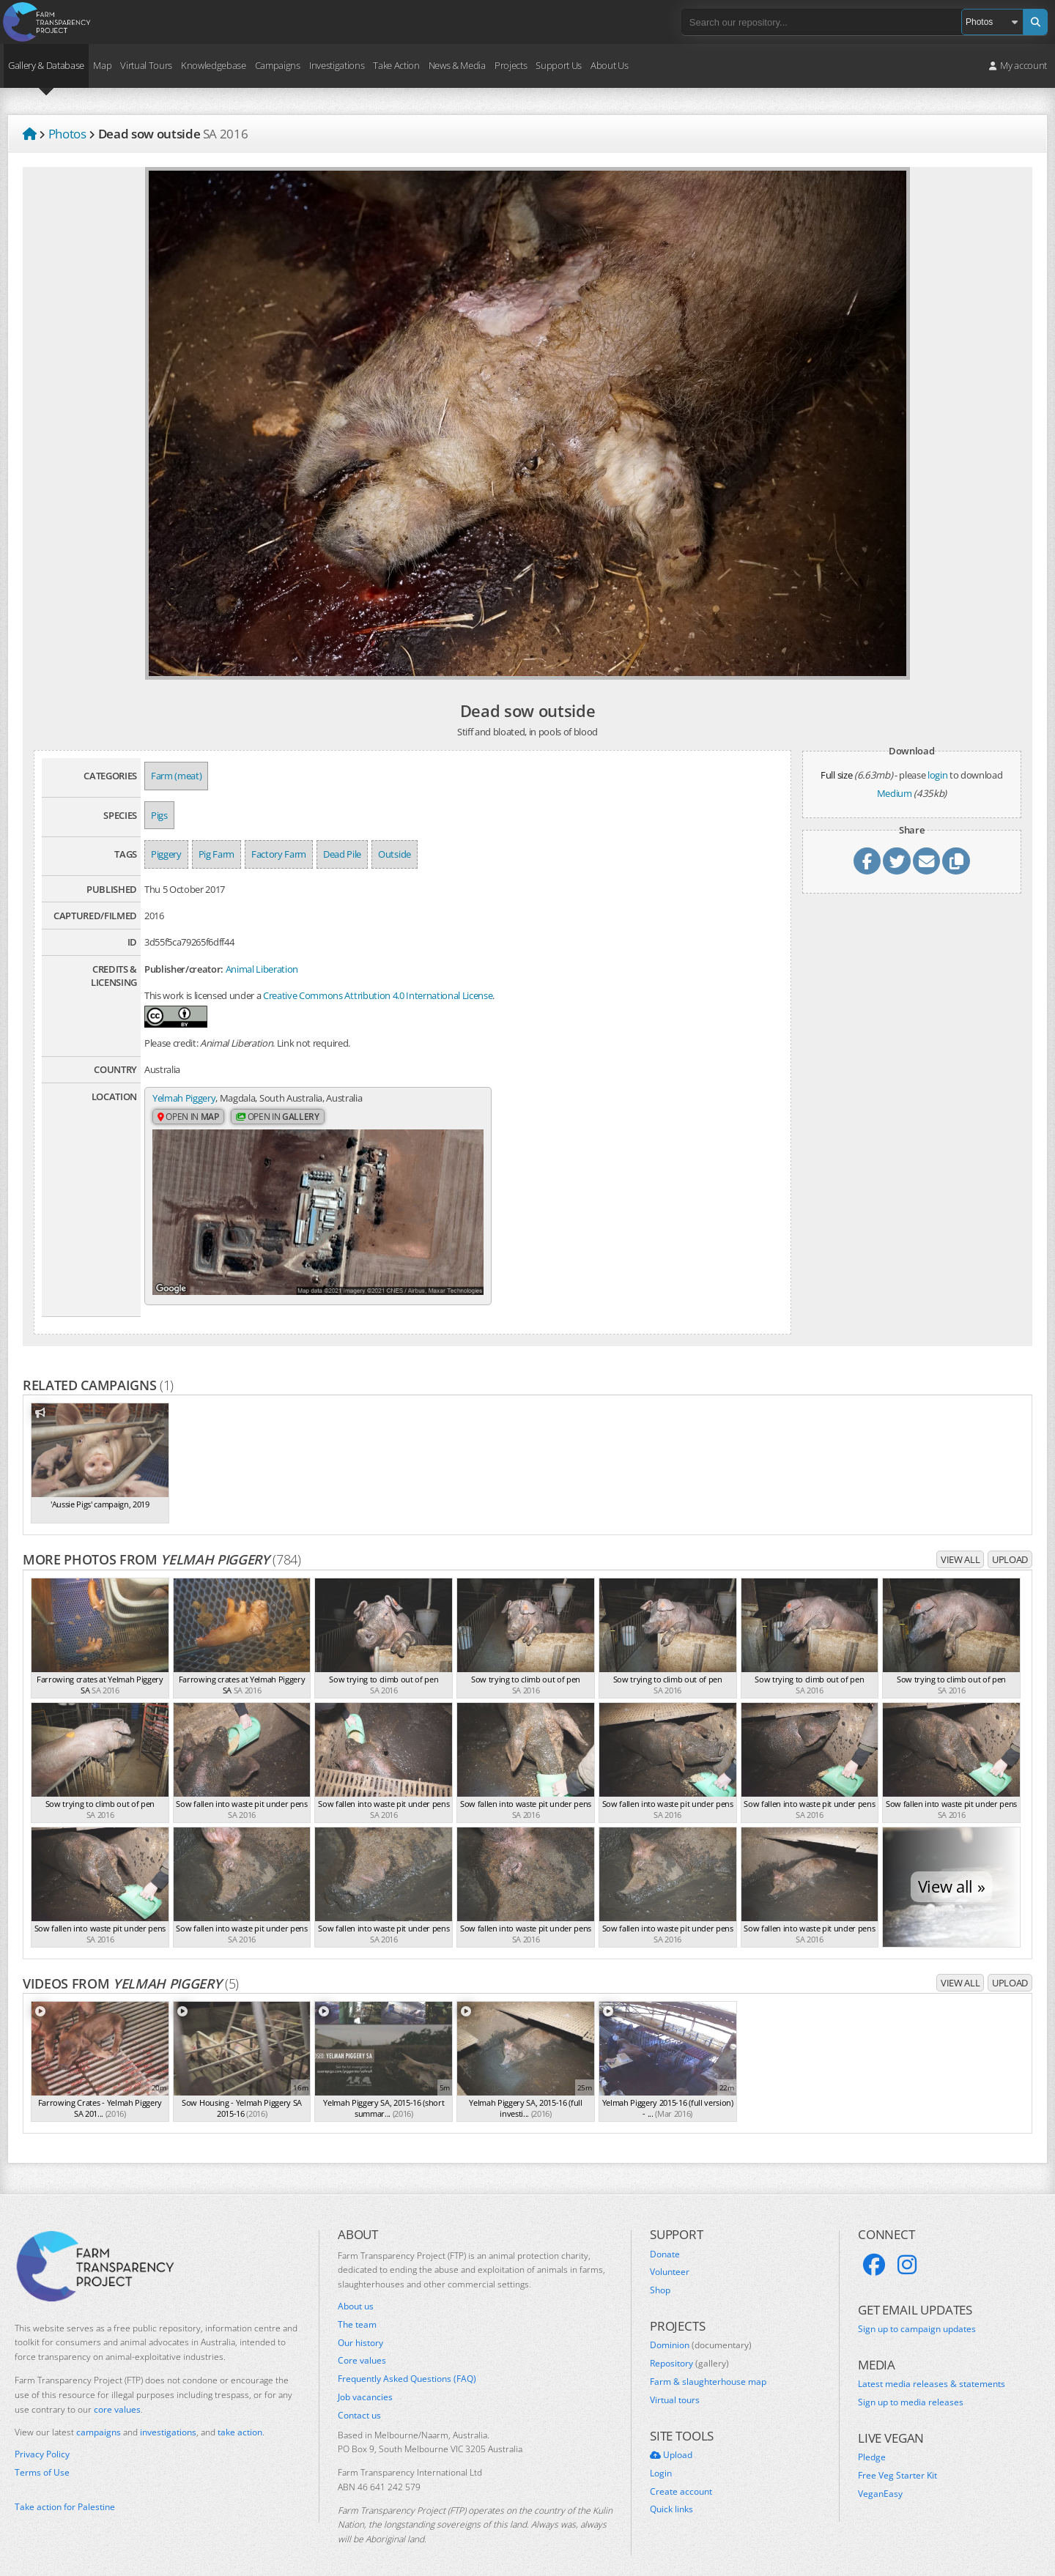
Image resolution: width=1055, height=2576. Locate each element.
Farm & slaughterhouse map (708, 2367)
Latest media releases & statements (931, 2369)
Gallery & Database (46, 65)
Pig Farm (216, 854)
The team (357, 2310)
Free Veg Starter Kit (897, 2461)
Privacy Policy (42, 2440)
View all (960, 1544)
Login (661, 2459)
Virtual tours (675, 2385)
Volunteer (669, 2258)
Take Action (396, 65)
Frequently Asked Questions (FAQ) (407, 2364)
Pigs (159, 815)
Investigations (336, 65)
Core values (362, 2347)
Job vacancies (365, 2382)
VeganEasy (880, 2479)
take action (240, 2418)
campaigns (98, 2418)
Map (102, 65)
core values (117, 2394)
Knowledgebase (213, 65)
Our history (360, 2328)
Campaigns (277, 65)
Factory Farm (278, 854)
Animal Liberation (262, 969)
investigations (168, 2418)
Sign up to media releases (910, 2388)
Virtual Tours (146, 65)
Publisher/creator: (183, 969)
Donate (665, 2240)
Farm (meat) (176, 775)
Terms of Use (42, 2458)
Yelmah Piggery (183, 1098)
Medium (894, 793)
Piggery (166, 854)
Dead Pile (342, 854)
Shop (660, 2276)
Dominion (701, 2331)
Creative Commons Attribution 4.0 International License (377, 995)
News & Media (457, 65)
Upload (1010, 1544)
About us (356, 2292)
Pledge (872, 2443)
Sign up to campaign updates (917, 2314)
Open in (188, 1117)
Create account (681, 2477)
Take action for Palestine (65, 2492)
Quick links (671, 2495)
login (937, 775)
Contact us (359, 2401)
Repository (689, 2349)
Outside (394, 854)
